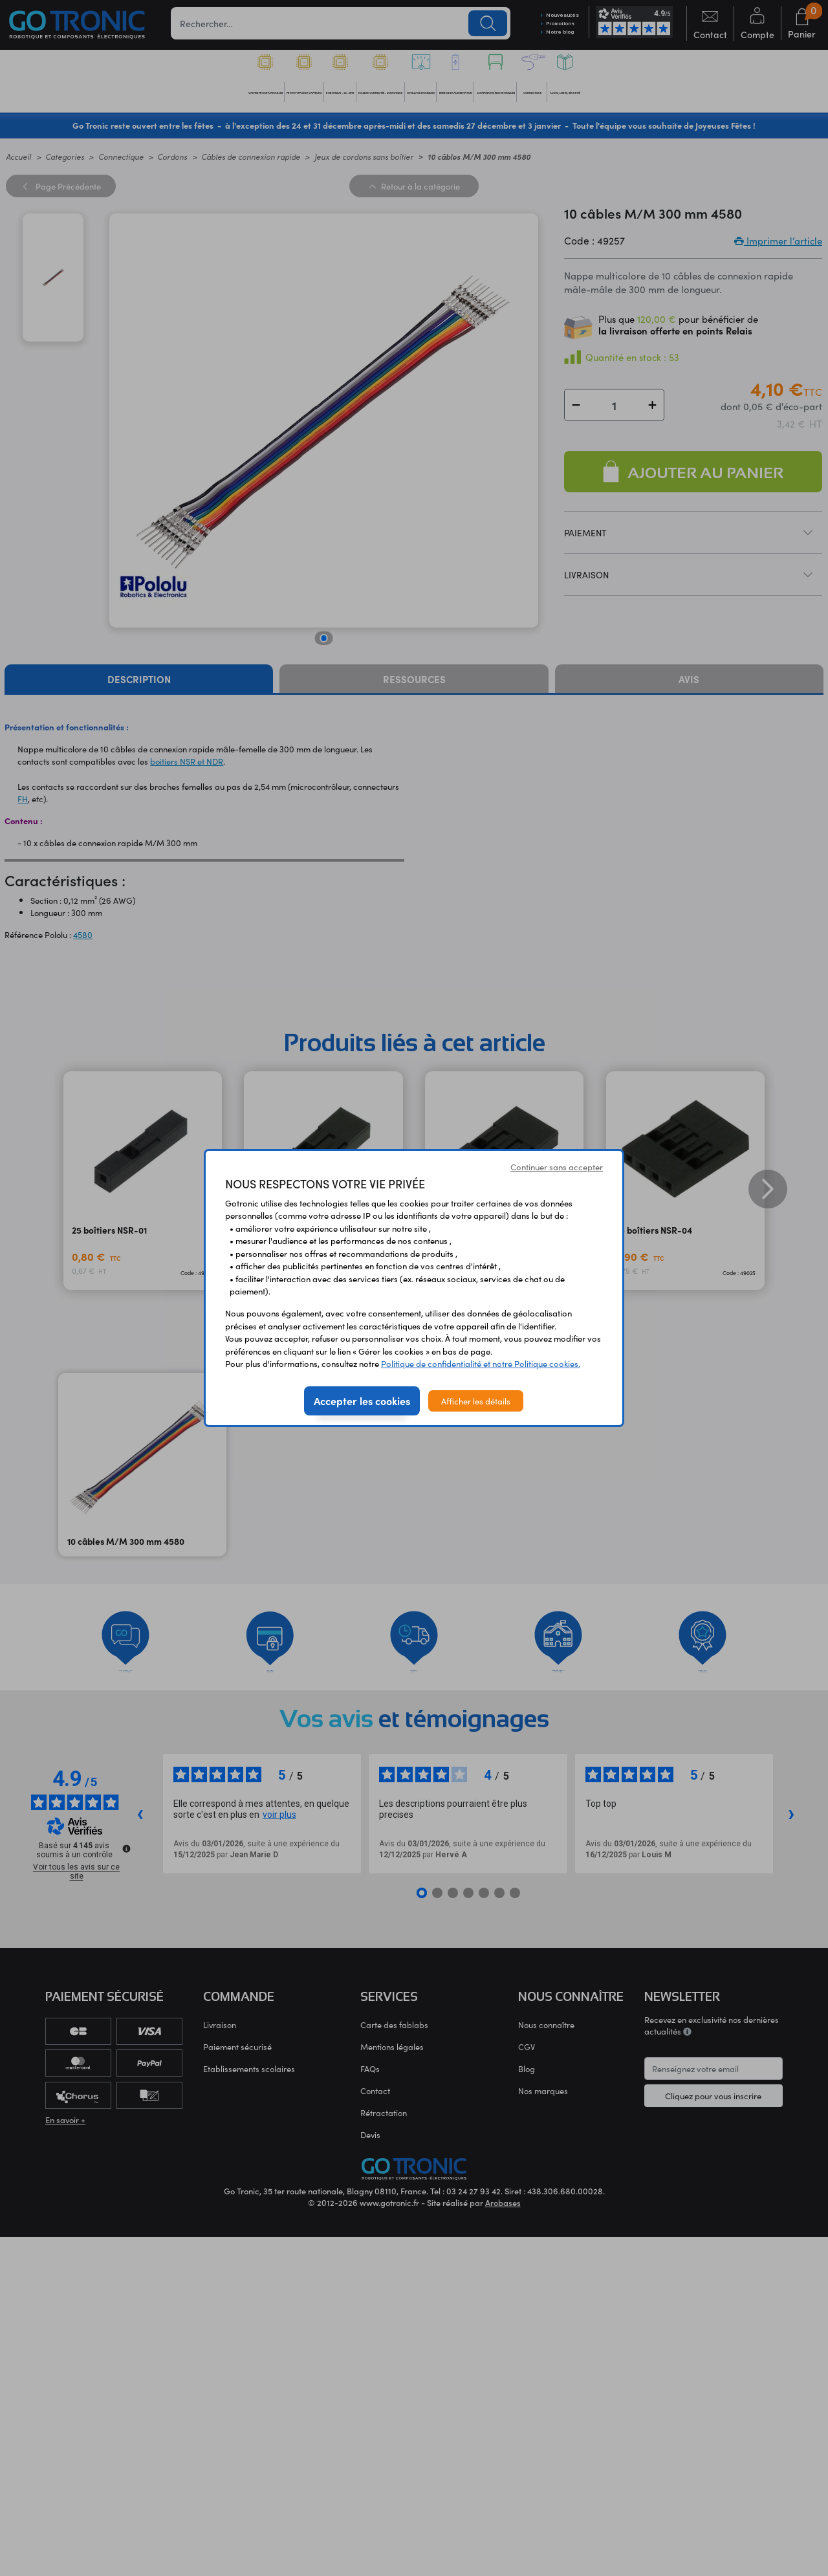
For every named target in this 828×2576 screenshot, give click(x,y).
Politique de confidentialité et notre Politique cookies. (480, 1363)
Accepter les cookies (362, 1400)
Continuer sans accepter (556, 1167)
